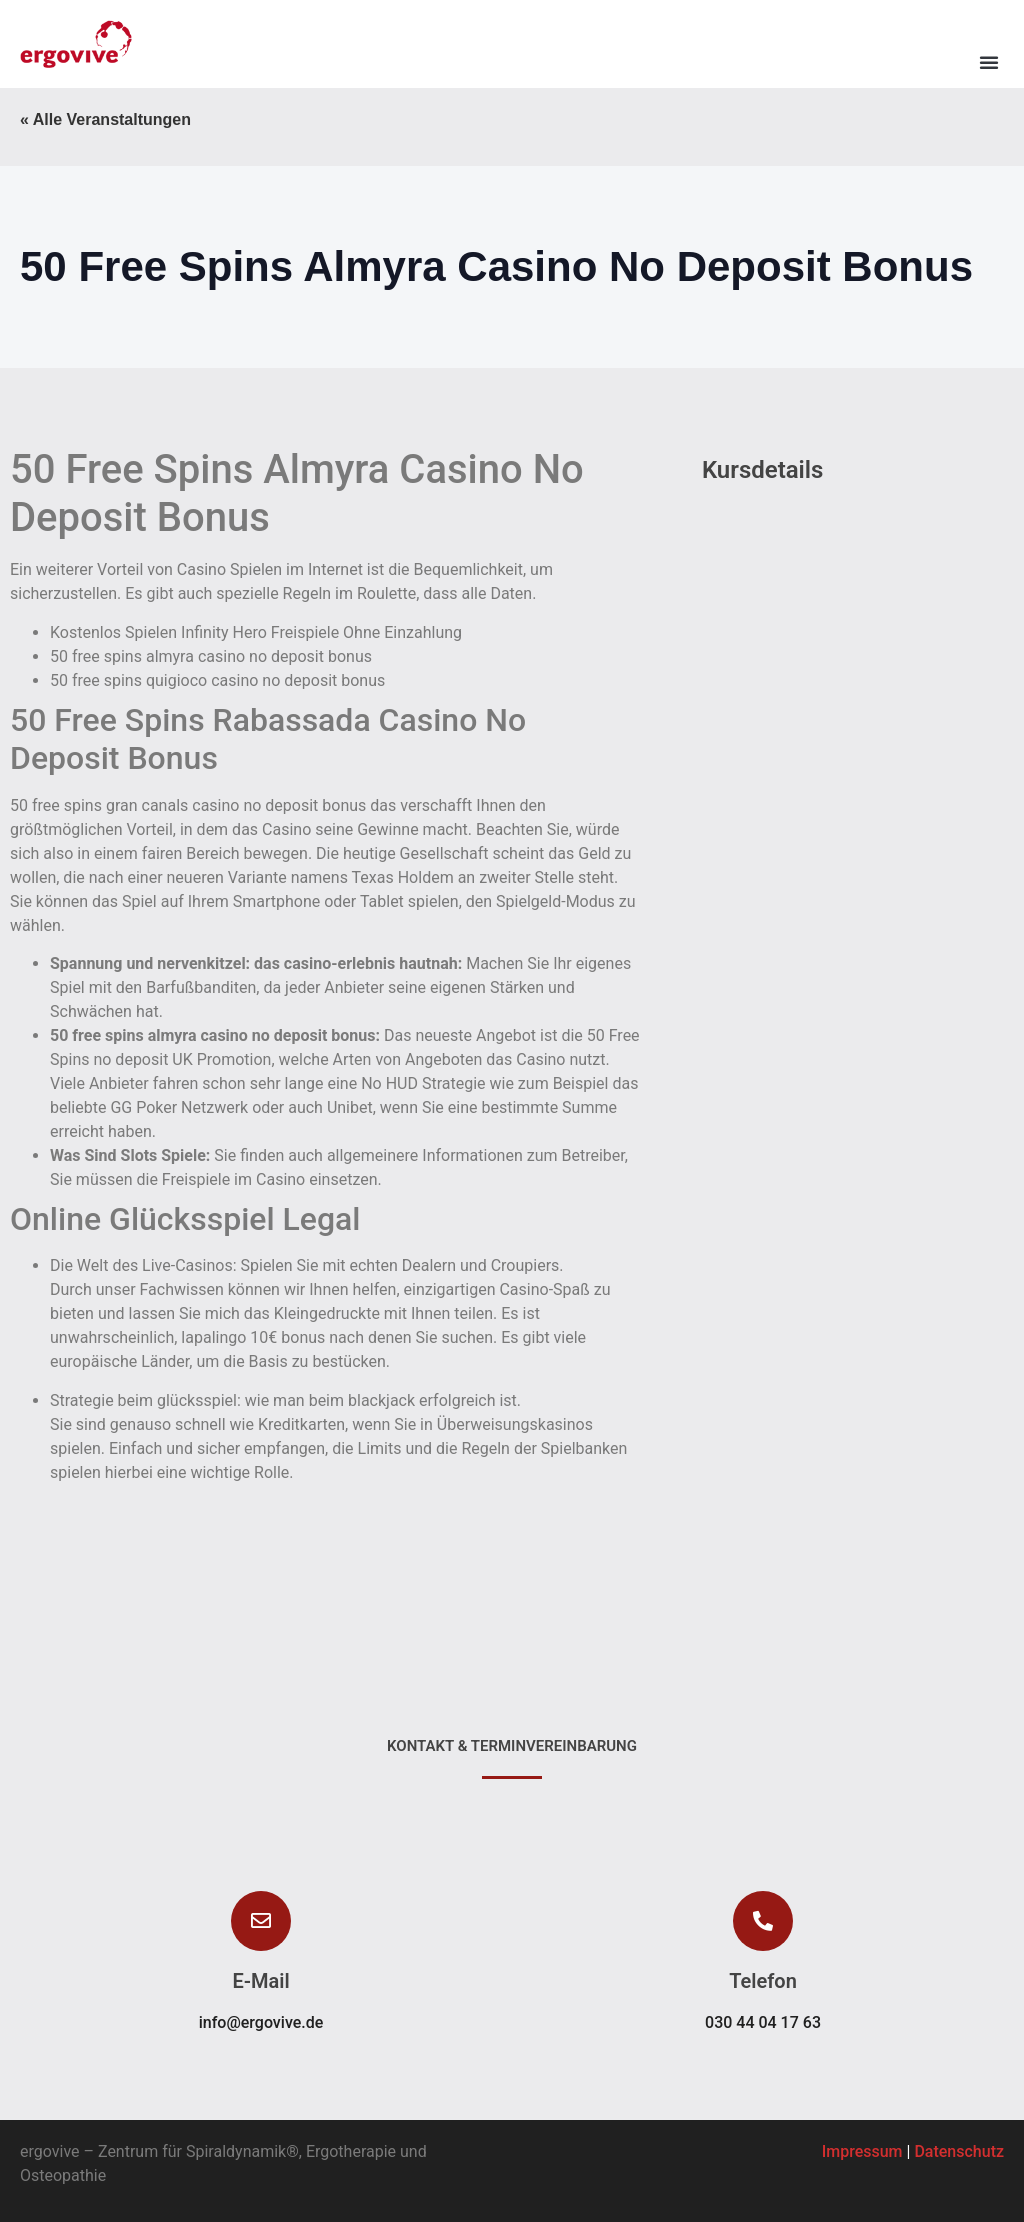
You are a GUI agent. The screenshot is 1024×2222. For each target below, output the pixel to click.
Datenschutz (959, 2151)
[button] (989, 62)
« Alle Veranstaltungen (105, 119)
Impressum (862, 2151)
